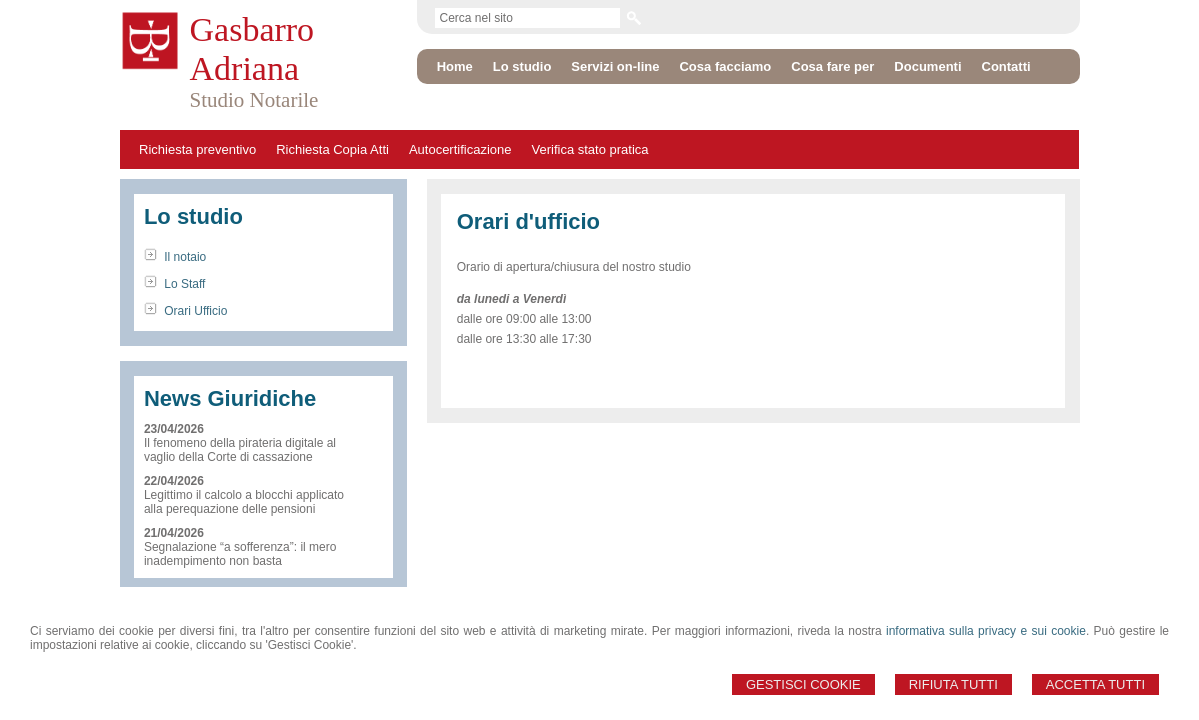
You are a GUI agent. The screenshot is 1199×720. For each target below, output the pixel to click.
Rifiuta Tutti (953, 684)
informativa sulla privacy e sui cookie (986, 631)
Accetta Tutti (1095, 684)
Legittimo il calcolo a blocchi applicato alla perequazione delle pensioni (244, 502)
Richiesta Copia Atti (332, 149)
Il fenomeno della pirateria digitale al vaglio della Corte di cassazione (240, 450)
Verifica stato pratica (590, 149)
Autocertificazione (460, 149)
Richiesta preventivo (197, 149)
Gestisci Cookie (803, 684)
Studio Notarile (254, 100)
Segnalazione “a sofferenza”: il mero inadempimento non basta (240, 554)
